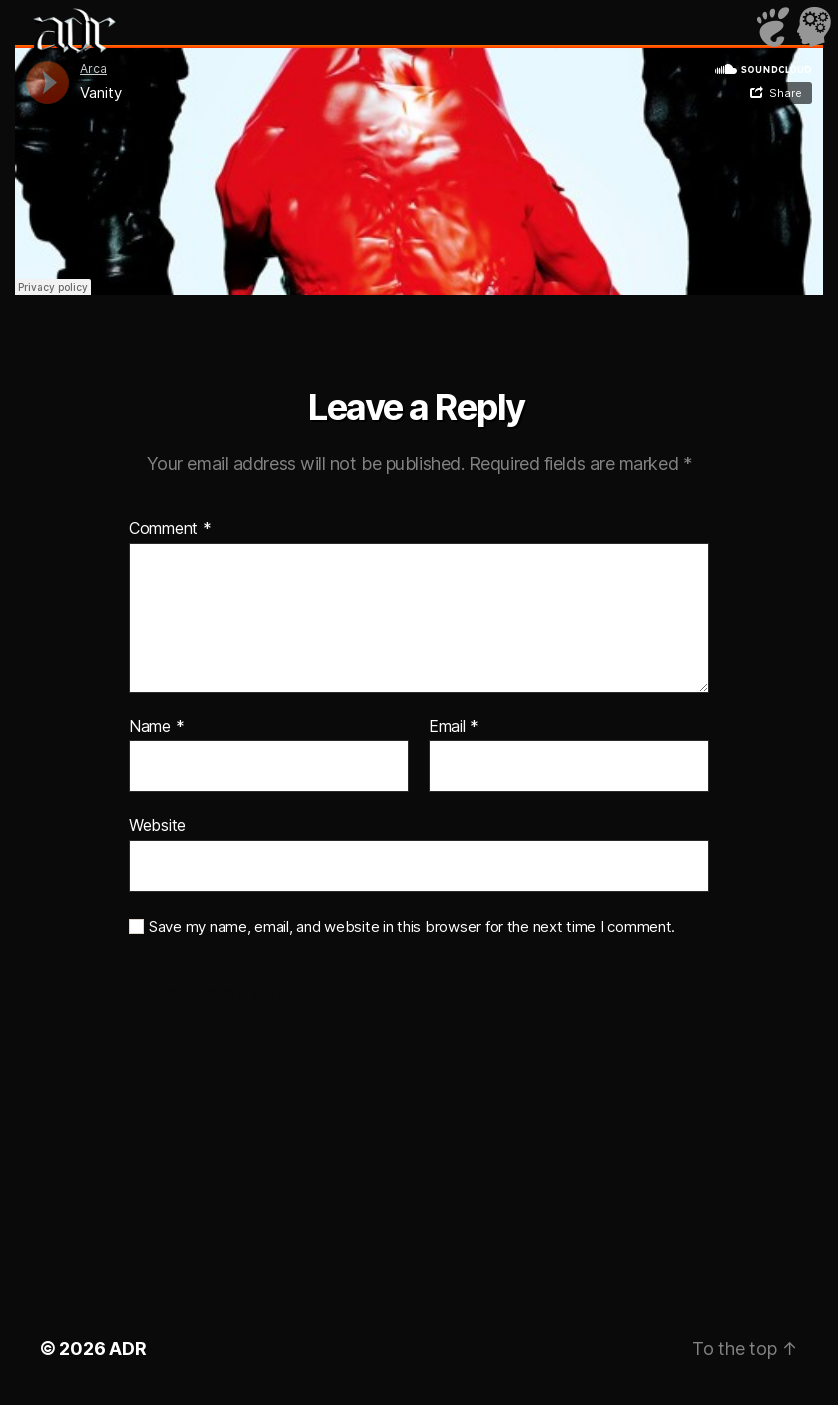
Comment (170, 529)
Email (454, 727)
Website (157, 825)
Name (156, 727)
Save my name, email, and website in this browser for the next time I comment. (412, 927)
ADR (127, 1348)
